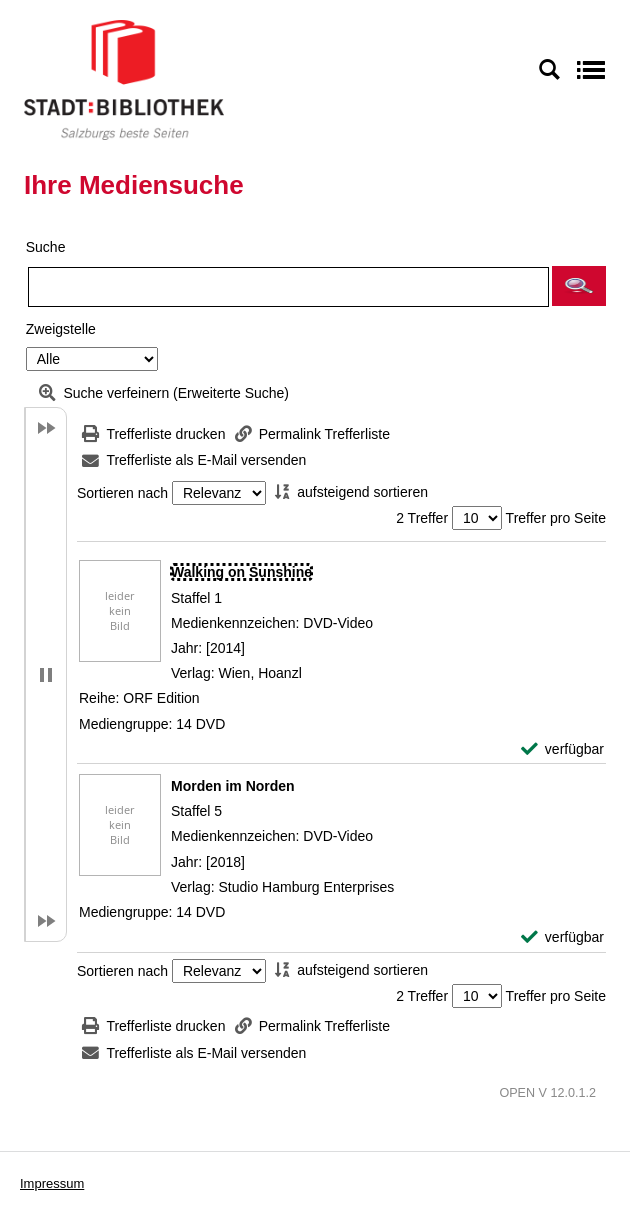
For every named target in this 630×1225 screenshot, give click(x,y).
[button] (579, 286)
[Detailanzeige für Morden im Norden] (233, 786)
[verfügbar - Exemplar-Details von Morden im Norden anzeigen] (562, 937)
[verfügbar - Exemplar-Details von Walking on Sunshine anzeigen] (562, 749)
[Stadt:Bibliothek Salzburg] (124, 79)
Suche (46, 247)
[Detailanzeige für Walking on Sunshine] (241, 572)
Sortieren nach (122, 493)
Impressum (52, 1183)
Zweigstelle (61, 329)
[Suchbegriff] (288, 287)
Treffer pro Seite (556, 518)
